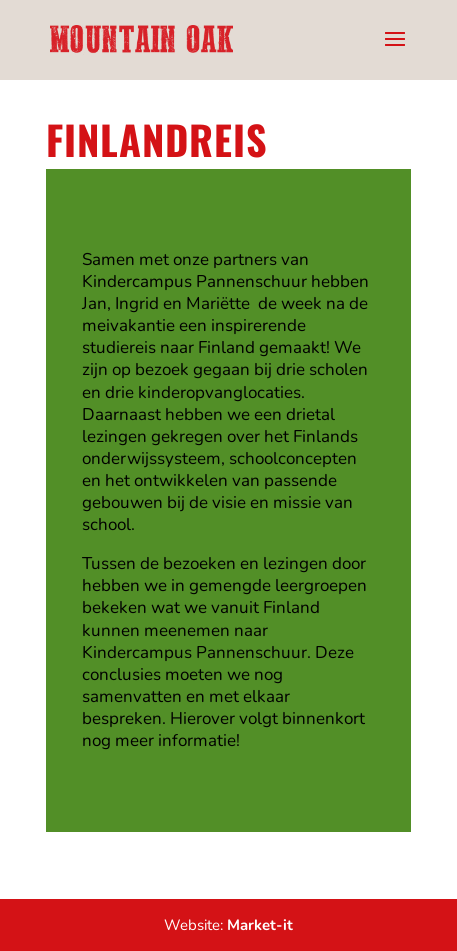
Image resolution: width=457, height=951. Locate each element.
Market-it (260, 925)
